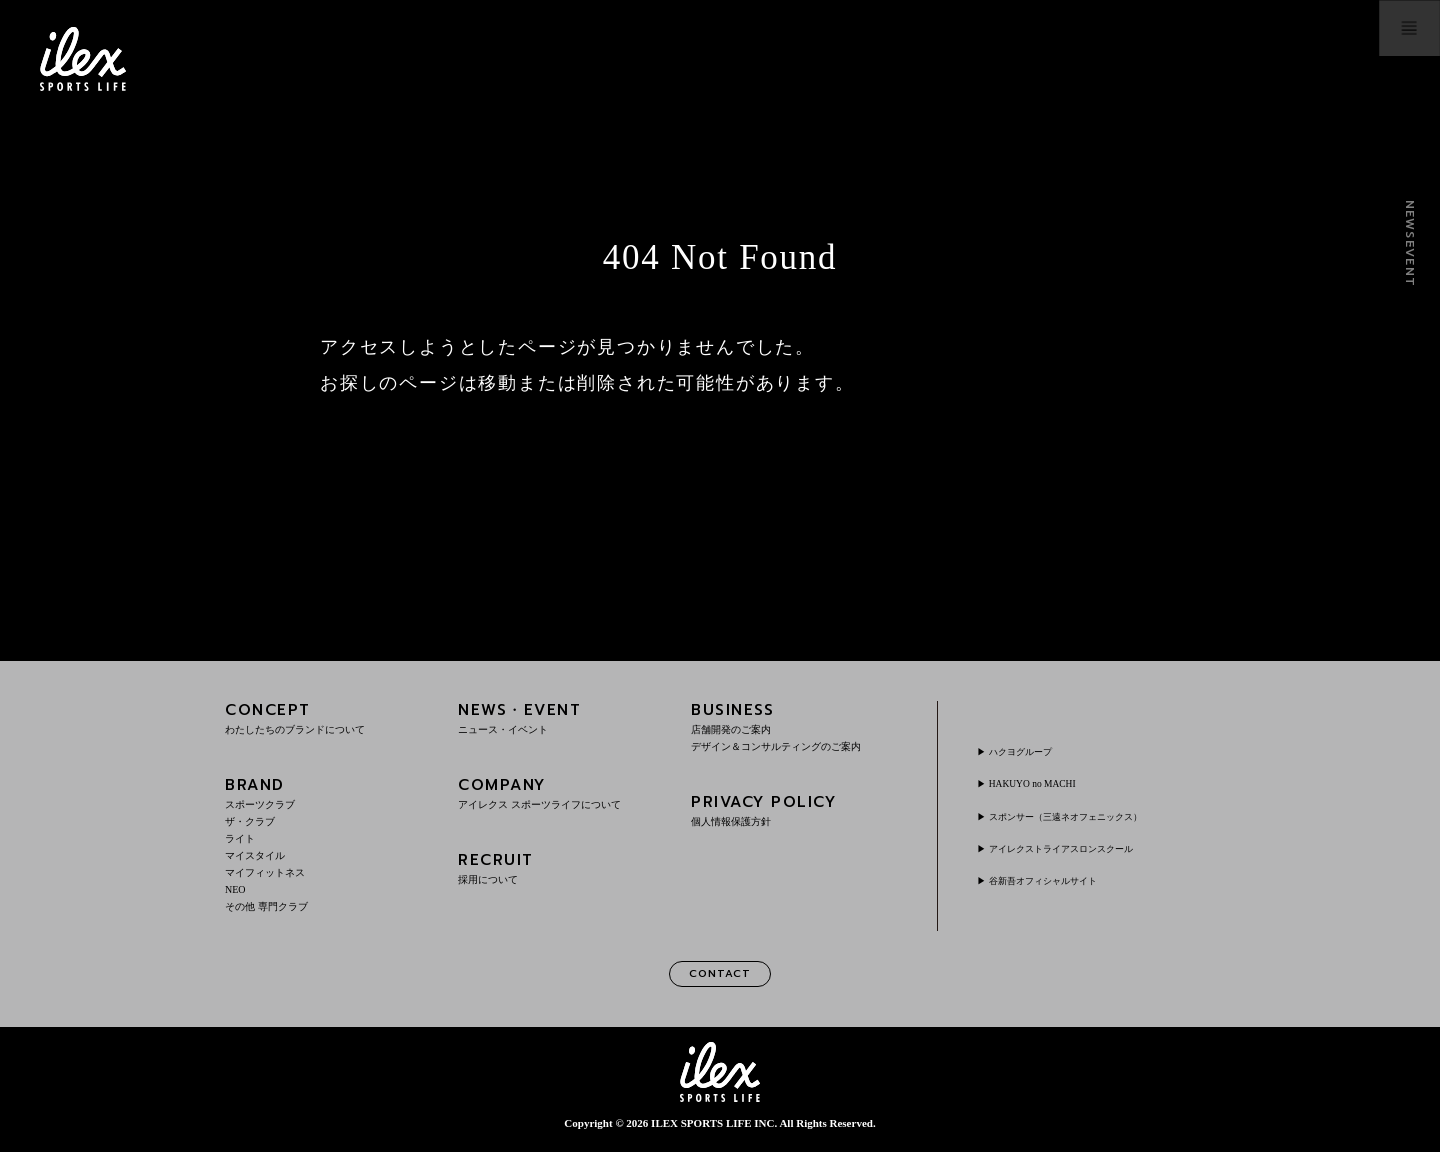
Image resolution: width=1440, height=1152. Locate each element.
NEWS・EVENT (561, 717)
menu (1376, 59)
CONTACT (720, 976)
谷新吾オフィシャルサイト (1064, 880)
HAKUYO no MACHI (1047, 783)
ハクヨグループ (1034, 751)
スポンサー (1094, 816)
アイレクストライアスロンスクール (1088, 848)
